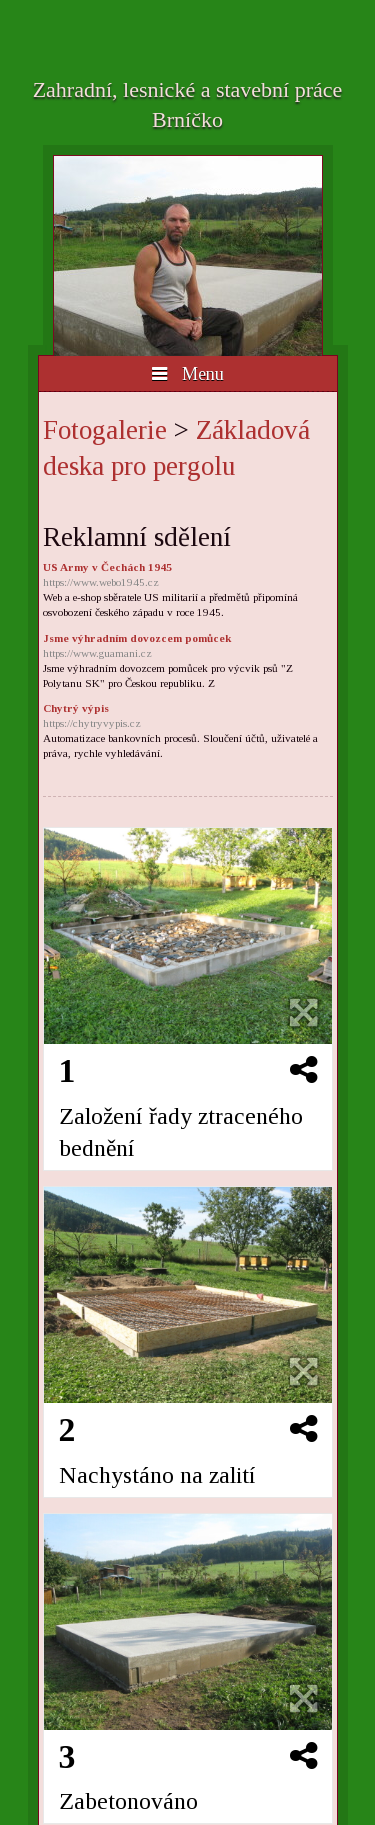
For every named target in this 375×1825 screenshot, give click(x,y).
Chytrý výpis (188, 716)
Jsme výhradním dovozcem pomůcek (188, 646)
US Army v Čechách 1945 (188, 575)
